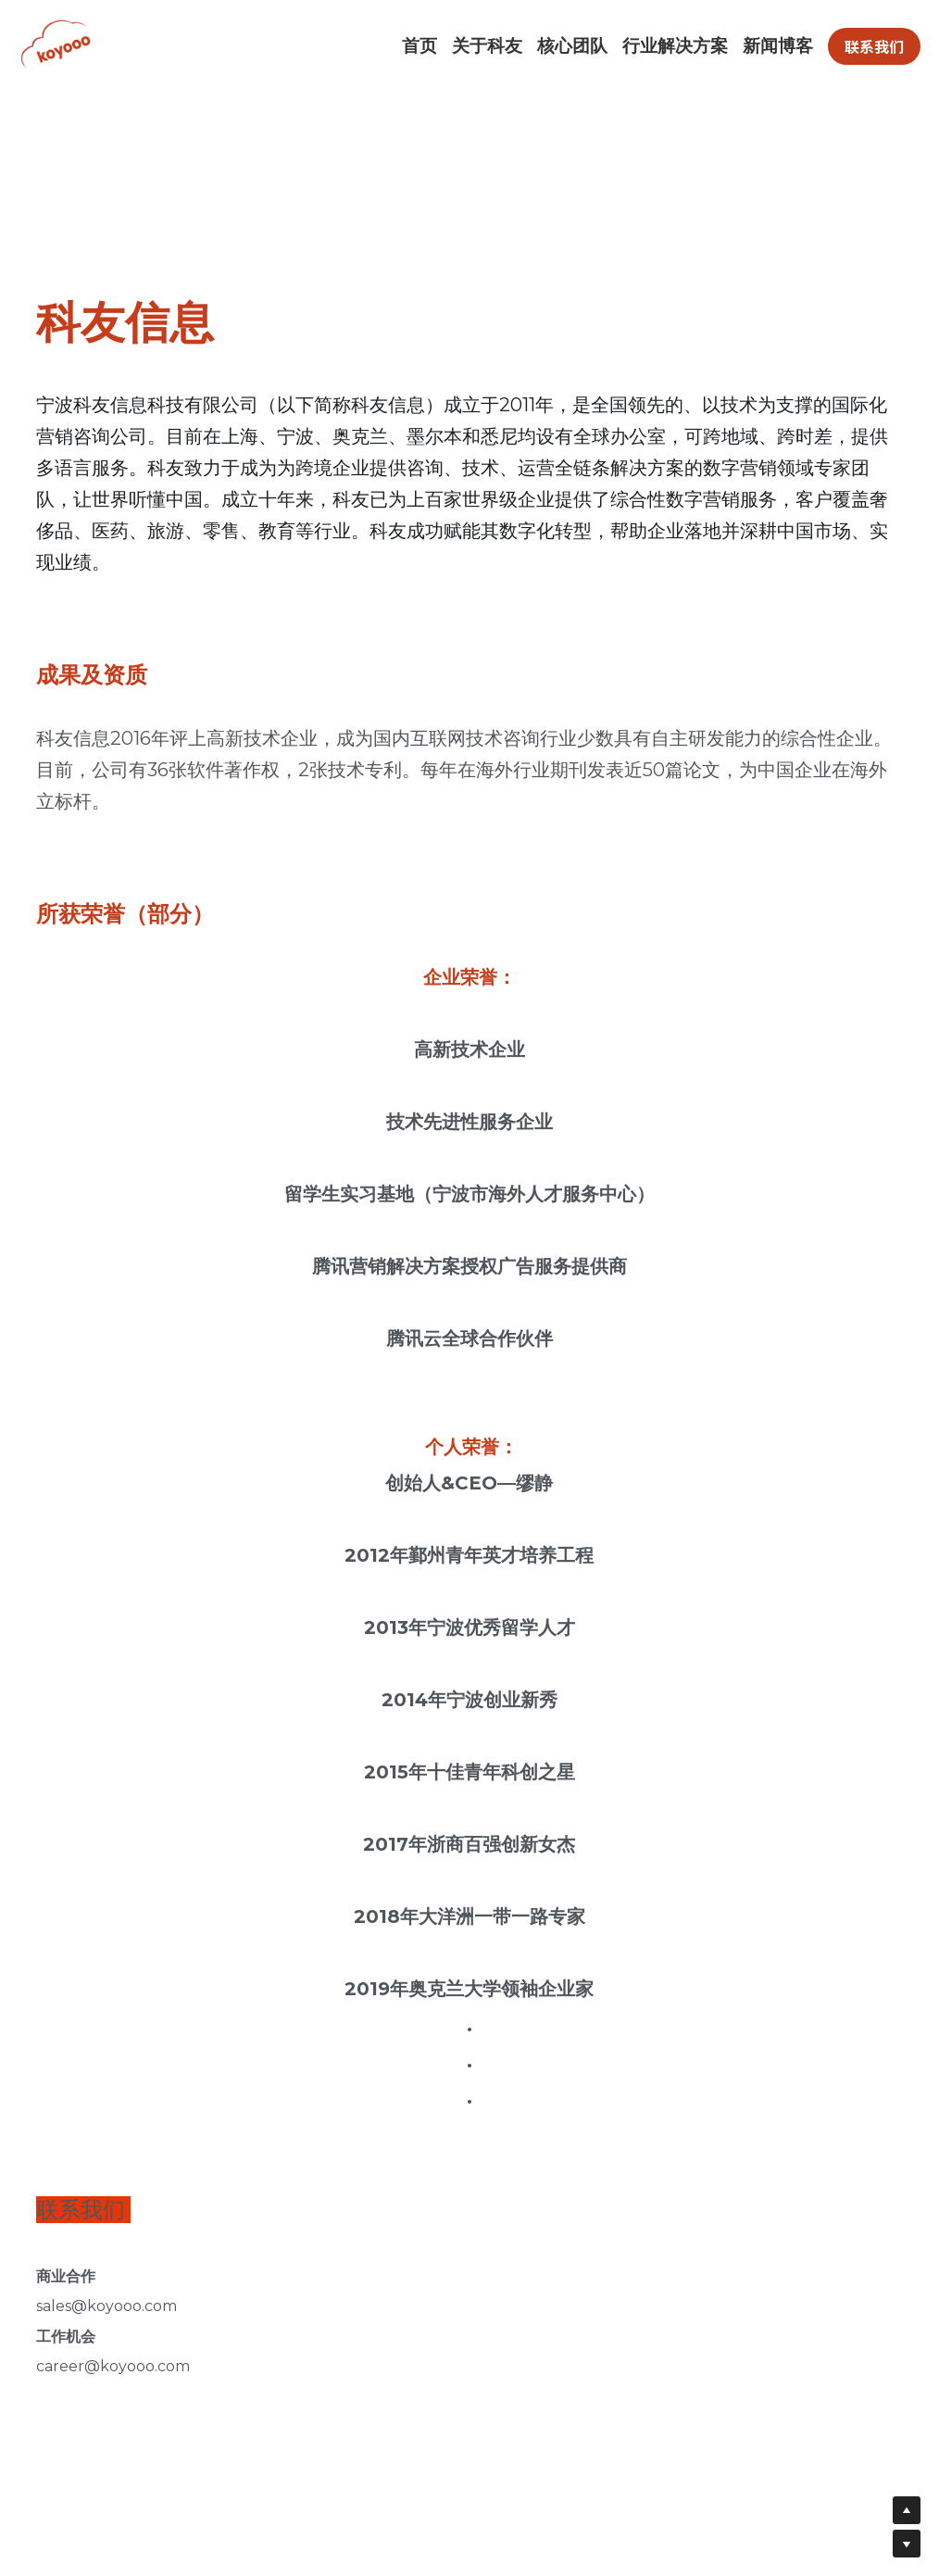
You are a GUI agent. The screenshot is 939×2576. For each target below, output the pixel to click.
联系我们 (874, 46)
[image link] (69, 45)
